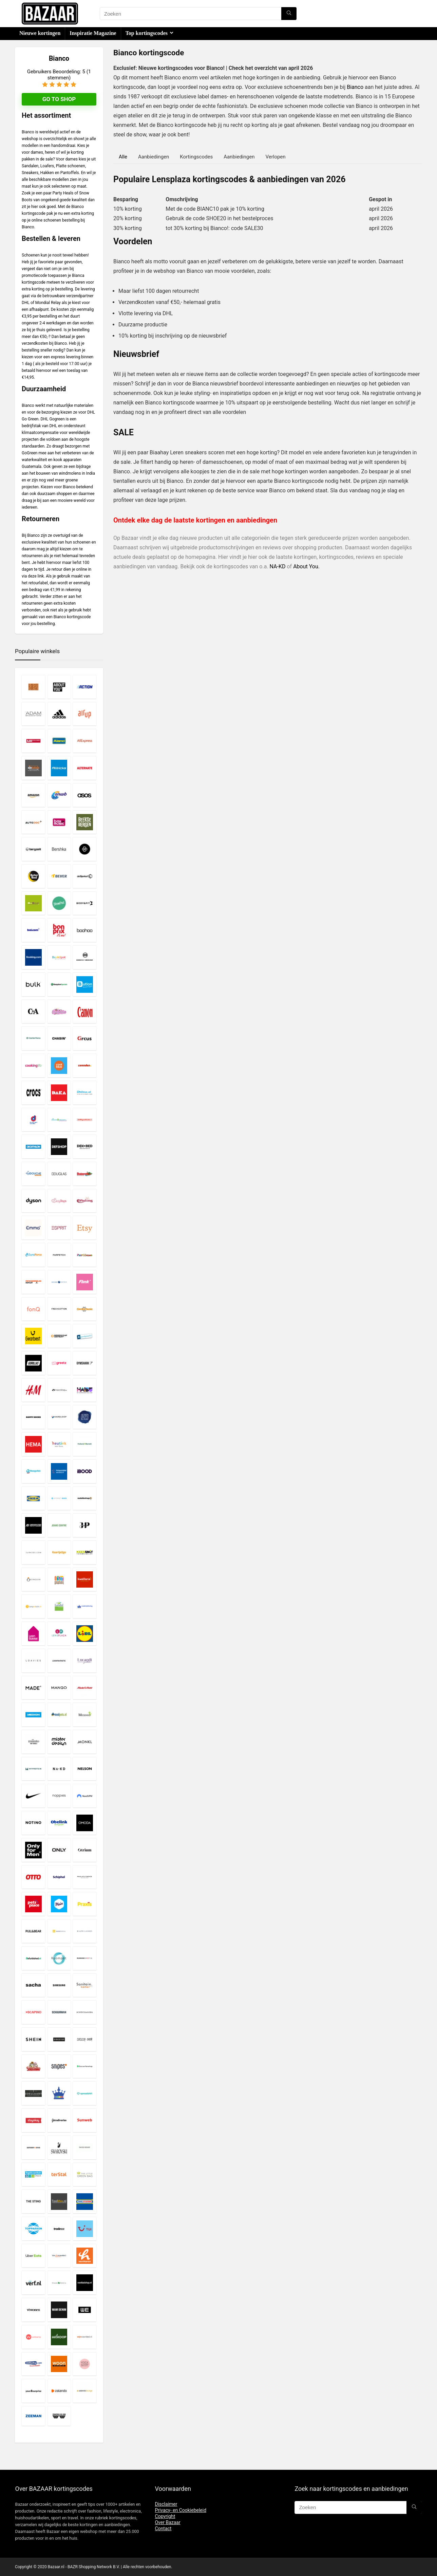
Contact (163, 2528)
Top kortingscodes (147, 33)
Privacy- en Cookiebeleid (180, 2510)
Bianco (355, 87)
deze (32, 576)
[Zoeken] (289, 13)
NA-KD (278, 566)
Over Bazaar (167, 2522)
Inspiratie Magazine (93, 33)
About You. (306, 566)
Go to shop (59, 99)
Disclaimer (166, 2504)
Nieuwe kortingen (39, 33)
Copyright (165, 2516)
